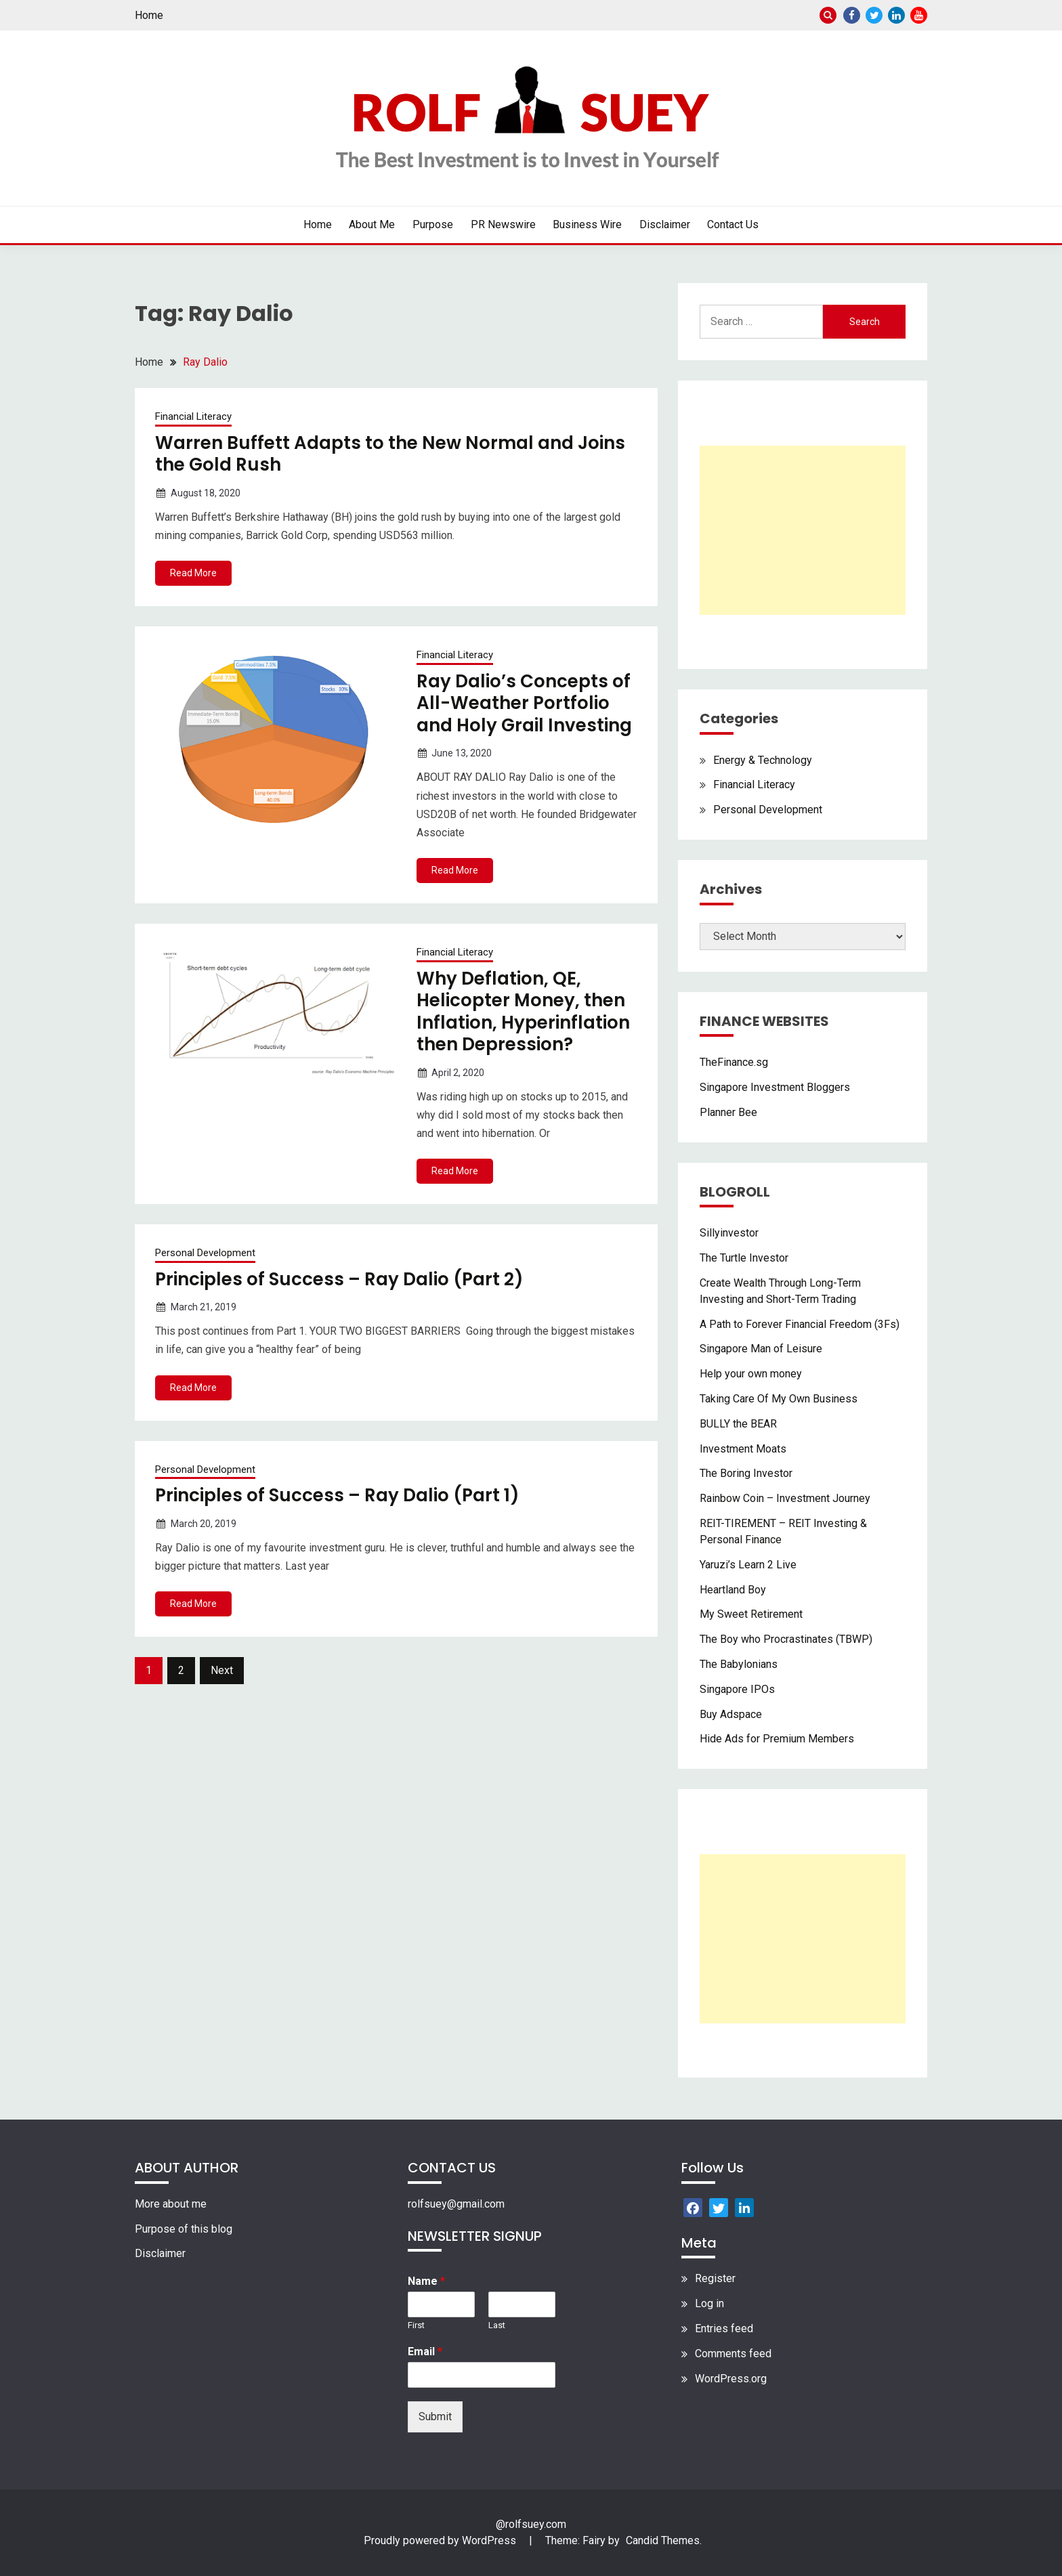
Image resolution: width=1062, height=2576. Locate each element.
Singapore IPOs (737, 1689)
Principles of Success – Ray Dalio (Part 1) (337, 1495)
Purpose (432, 224)
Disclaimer (664, 224)
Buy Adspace (731, 1714)
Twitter (874, 15)
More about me (171, 2203)
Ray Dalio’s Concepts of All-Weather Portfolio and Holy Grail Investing (524, 703)
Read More (193, 572)
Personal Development (205, 1253)
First (416, 2325)
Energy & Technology (762, 760)
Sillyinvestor (729, 1232)
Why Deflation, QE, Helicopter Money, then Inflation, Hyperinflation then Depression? (523, 1011)
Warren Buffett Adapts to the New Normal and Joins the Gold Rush (390, 454)
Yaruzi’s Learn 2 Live (748, 1564)
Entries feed (724, 2328)
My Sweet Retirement (751, 1614)
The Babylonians (739, 1664)
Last (496, 2325)
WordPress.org (731, 2378)
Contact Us (733, 224)
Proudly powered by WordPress (441, 2540)
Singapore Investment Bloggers (775, 1087)
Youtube (918, 15)
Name (426, 2281)
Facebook (851, 15)
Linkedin (896, 15)
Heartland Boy (733, 1589)
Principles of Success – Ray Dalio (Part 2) (339, 1279)
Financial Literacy (193, 416)
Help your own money (751, 1373)
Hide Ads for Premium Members (777, 1738)
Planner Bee (728, 1112)
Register (715, 2278)
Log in (709, 2303)
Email (425, 2351)
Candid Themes (663, 2540)
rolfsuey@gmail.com (456, 2203)
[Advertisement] (803, 530)
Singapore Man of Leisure (761, 1348)
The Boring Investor (746, 1473)
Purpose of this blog (183, 2229)
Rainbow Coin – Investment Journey (785, 1498)
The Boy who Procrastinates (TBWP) (786, 1639)
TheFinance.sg (734, 1062)
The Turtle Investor (744, 1257)
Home (149, 15)
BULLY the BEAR (738, 1423)
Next (222, 1670)
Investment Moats (743, 1448)
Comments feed (733, 2353)
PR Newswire (503, 224)
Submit (435, 2416)
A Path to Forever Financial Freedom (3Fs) (799, 1324)
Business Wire (587, 224)
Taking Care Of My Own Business (778, 1398)
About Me (372, 224)
